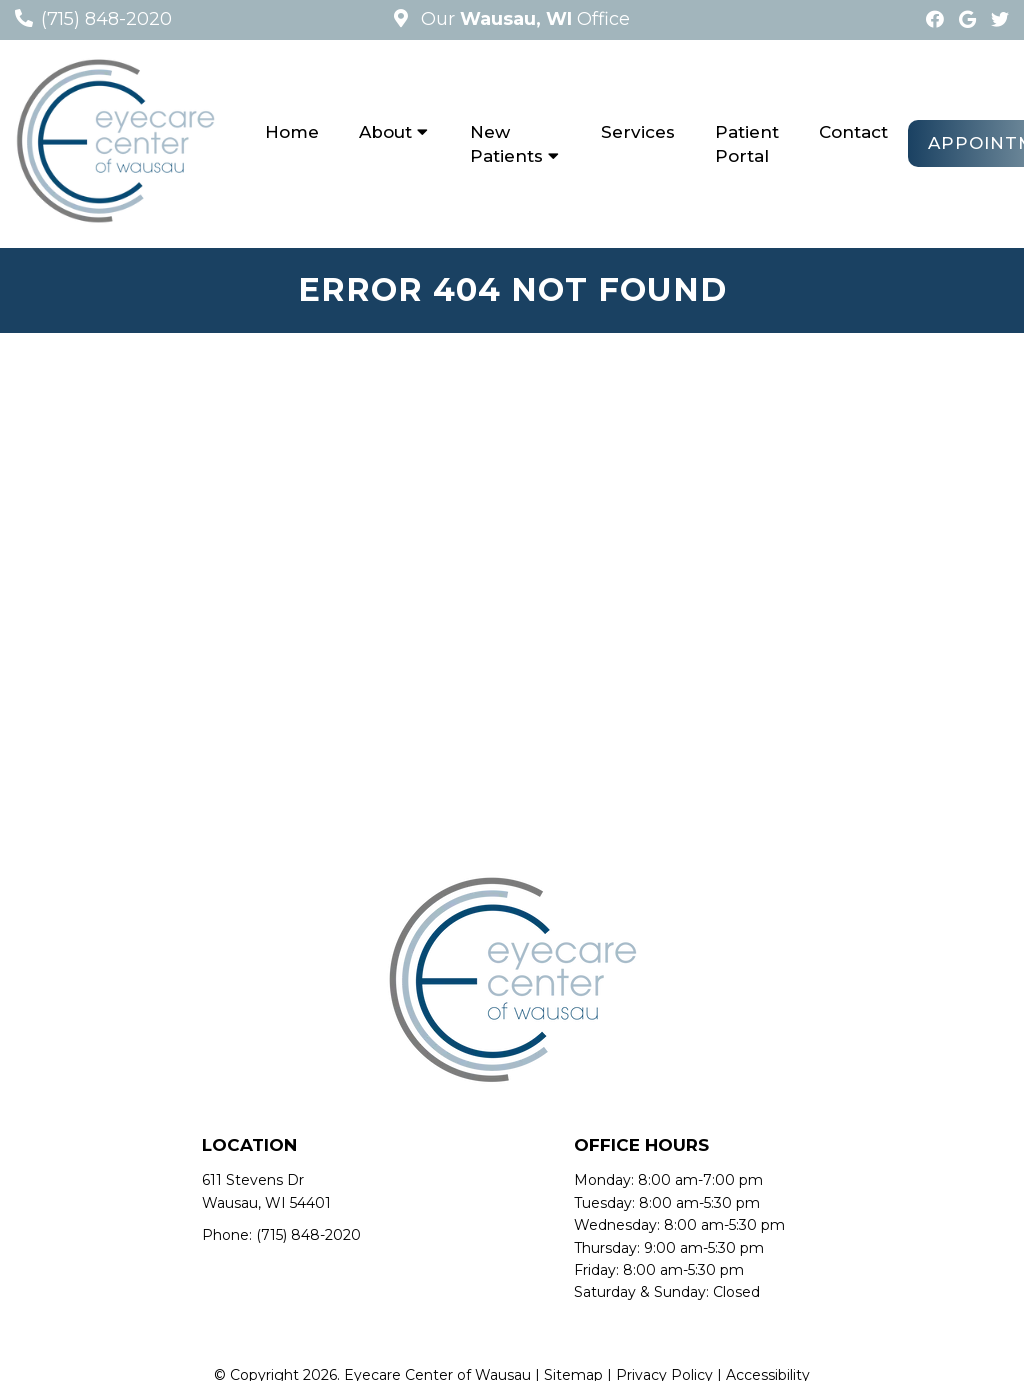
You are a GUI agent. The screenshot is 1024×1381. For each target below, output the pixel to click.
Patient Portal (747, 144)
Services (638, 132)
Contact (853, 132)
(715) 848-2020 (106, 19)
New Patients (506, 144)
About (385, 132)
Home (292, 132)
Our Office (523, 19)
